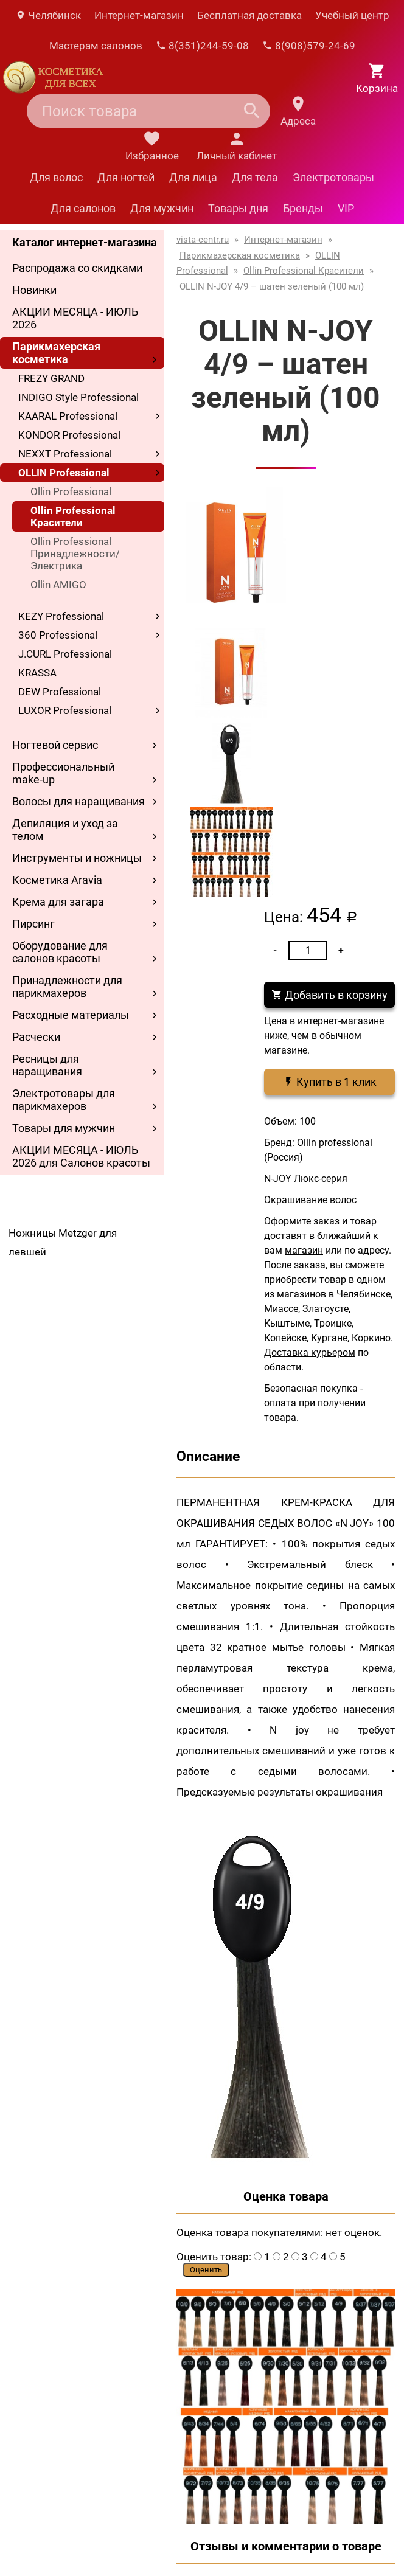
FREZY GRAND (51, 378)
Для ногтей (126, 177)
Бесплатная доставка (249, 15)
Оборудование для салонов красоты (60, 952)
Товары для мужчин (63, 1128)
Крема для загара (58, 901)
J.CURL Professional (65, 654)
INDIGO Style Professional (78, 397)
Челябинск (48, 15)
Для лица (193, 177)
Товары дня (238, 208)
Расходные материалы (70, 1015)
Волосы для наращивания (78, 801)
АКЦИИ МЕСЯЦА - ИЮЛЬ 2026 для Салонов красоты (81, 1156)
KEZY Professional (61, 616)
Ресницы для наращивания (47, 1065)
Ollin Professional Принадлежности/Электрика (75, 553)
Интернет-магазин (139, 15)
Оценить (206, 2269)
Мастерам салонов (95, 46)
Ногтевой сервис (55, 744)
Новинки (34, 289)
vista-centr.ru (202, 239)
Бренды (303, 208)
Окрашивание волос (310, 1200)
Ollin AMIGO (58, 584)
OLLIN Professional (64, 473)
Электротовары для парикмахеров (63, 1100)
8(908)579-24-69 (308, 46)
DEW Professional (59, 692)
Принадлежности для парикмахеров (67, 986)
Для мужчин (161, 208)
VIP (346, 208)
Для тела (255, 177)
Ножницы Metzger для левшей (63, 1242)
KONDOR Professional (69, 435)
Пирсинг (33, 923)
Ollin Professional (70, 491)
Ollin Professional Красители (73, 516)
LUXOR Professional (64, 710)
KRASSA (37, 673)
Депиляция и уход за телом (65, 829)
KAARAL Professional (67, 416)
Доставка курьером (309, 1352)
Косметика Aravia (57, 879)
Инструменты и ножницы (77, 858)
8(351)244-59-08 (202, 46)
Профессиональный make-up (63, 773)
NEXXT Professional (65, 454)
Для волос (56, 177)
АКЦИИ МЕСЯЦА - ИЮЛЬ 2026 (75, 318)
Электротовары (333, 177)
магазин (304, 1250)
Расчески (36, 1036)
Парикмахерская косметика (56, 353)
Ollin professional (334, 1142)
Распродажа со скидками (77, 268)
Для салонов (83, 208)
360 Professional (57, 635)
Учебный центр (352, 15)
